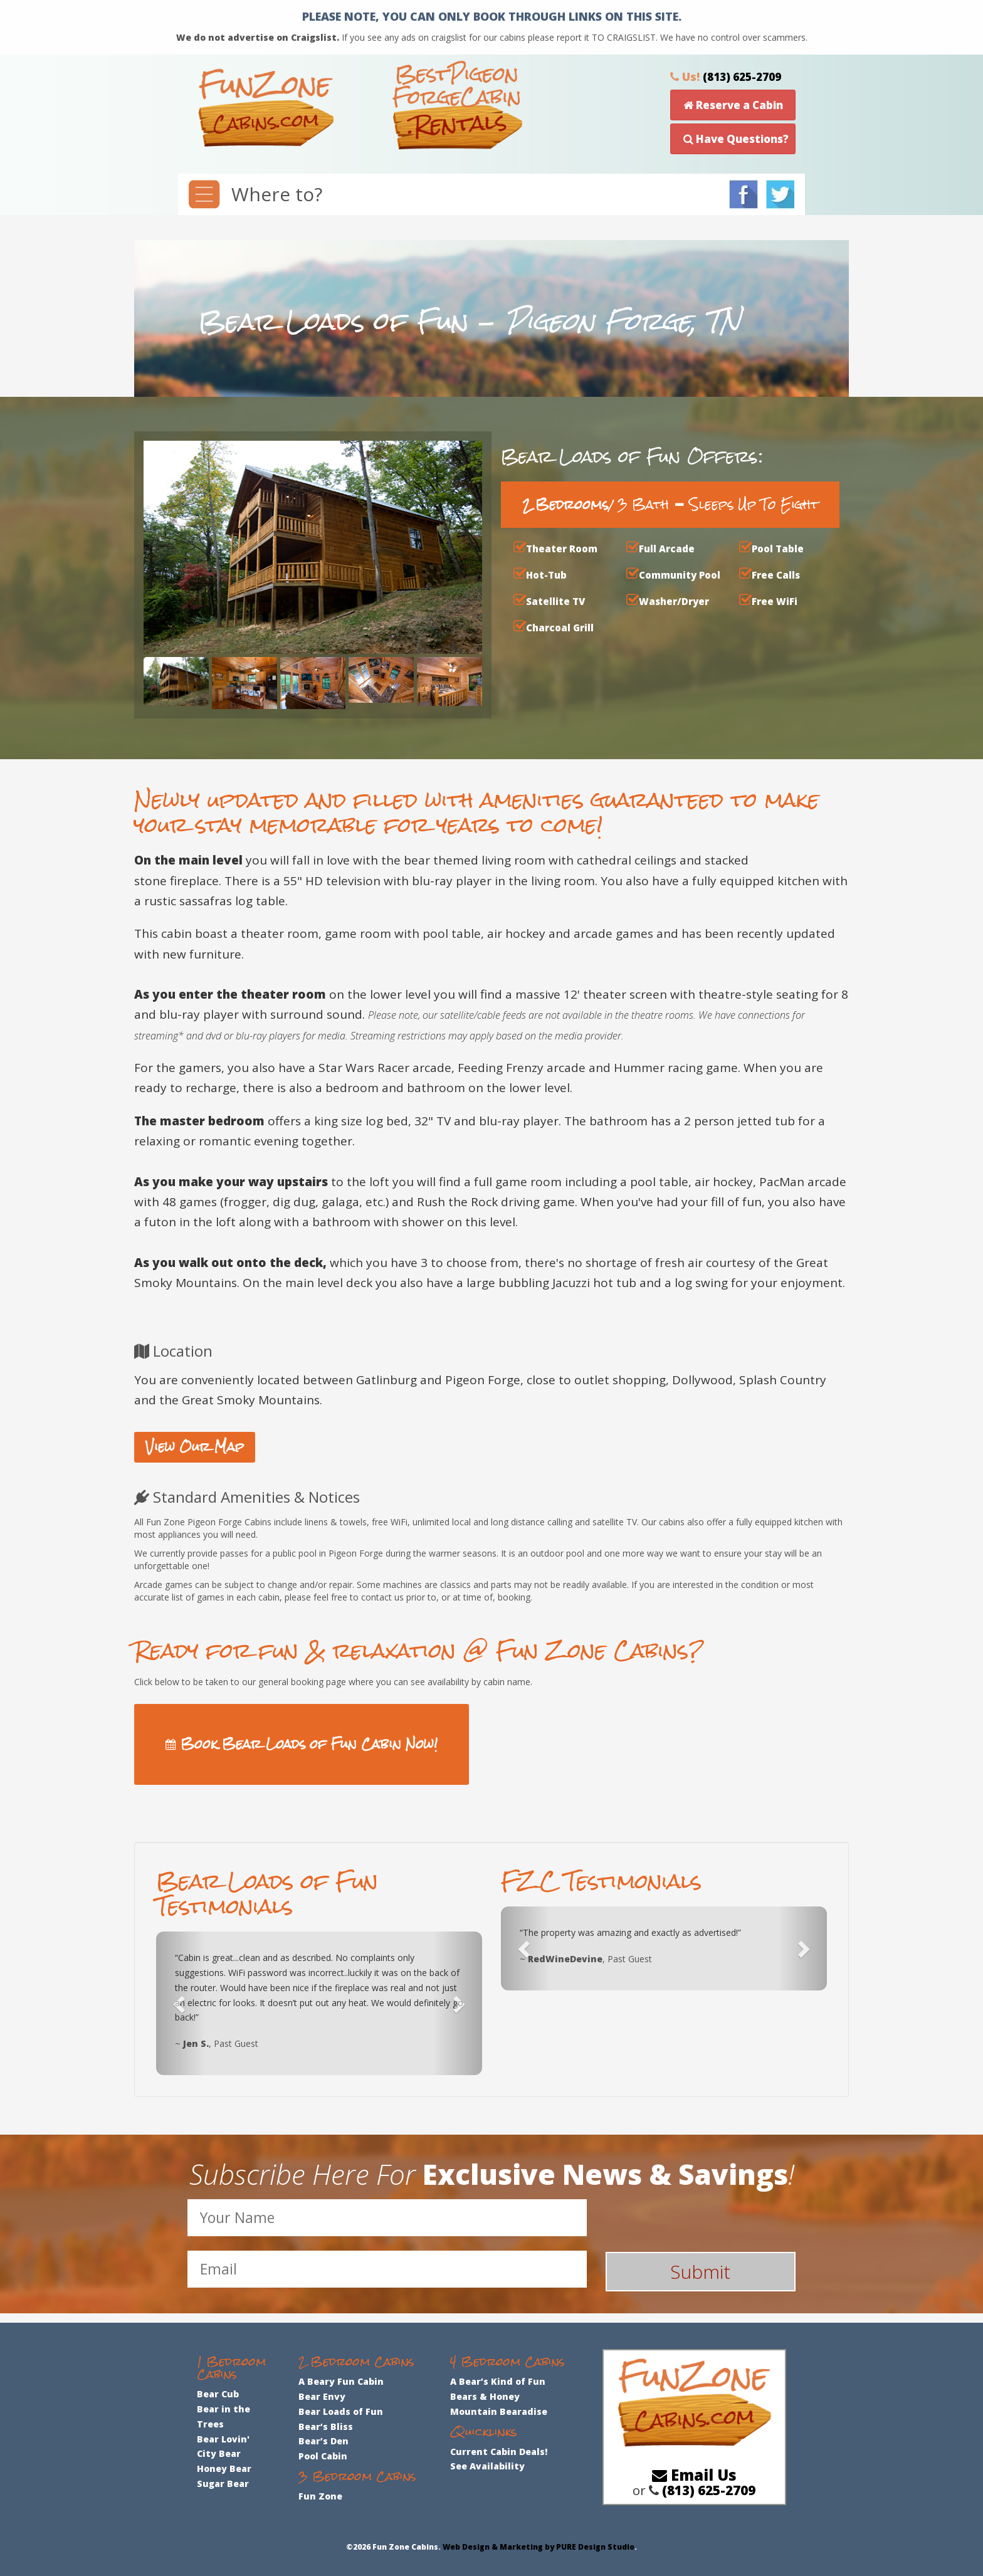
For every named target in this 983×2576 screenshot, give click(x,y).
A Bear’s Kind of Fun (497, 2381)
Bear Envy (321, 2396)
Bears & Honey (485, 2396)
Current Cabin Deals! (498, 2452)
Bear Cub (218, 2394)
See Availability (487, 2466)
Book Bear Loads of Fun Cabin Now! (302, 1743)
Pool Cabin (322, 2456)
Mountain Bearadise (498, 2411)
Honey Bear (224, 2468)
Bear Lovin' (223, 2439)
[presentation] (710, 2223)
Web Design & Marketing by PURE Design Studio (538, 2547)
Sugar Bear (223, 2483)
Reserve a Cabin (733, 105)
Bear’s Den (323, 2441)
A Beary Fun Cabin (341, 2381)
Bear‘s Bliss (325, 2426)
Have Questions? (736, 139)
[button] (180, 2003)
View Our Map (194, 1446)
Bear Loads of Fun (340, 2411)
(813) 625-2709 (742, 77)
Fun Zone (320, 2496)
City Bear (219, 2453)
